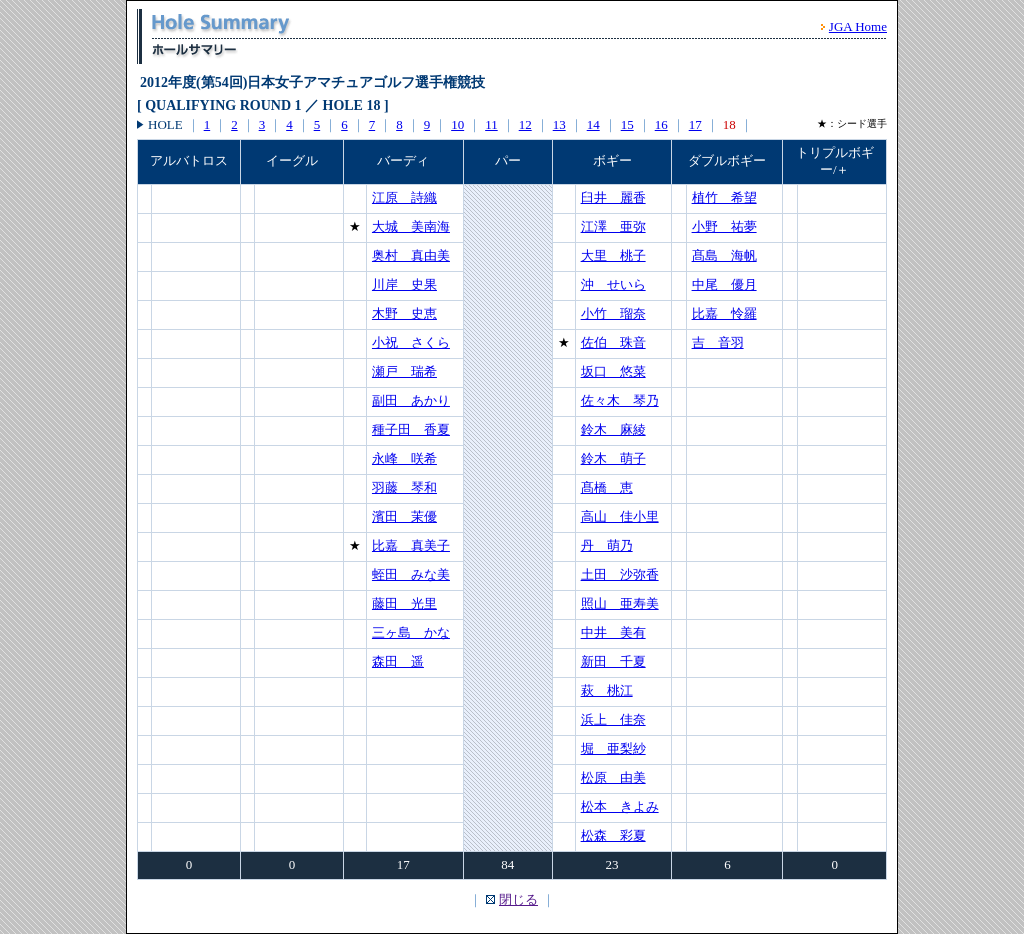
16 (661, 124)
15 (627, 124)
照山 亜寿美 (620, 603)
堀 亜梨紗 (613, 748)
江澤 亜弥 (613, 226)
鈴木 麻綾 (613, 429)
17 (695, 124)
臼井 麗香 (613, 197)
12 (525, 124)
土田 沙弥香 (620, 574)
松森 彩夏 (613, 835)
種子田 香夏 (411, 429)
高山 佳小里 (620, 516)
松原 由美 (613, 777)
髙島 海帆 (724, 255)
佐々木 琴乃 (620, 400)
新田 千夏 (613, 661)
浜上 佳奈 (613, 719)
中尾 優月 (724, 284)
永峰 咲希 (404, 458)
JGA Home (858, 26)
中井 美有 (613, 632)
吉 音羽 (718, 342)
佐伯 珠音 (613, 342)
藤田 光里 (404, 603)
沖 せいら (613, 284)
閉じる (518, 899)
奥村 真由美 (411, 255)
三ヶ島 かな (411, 632)
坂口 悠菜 (613, 371)
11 (491, 124)
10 (457, 124)
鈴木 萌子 (613, 458)
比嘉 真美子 (411, 545)
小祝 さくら (411, 342)
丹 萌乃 (607, 545)
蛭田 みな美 (411, 574)
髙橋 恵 (607, 487)
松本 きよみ (620, 806)
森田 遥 (398, 661)
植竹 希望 (724, 197)
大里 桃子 (613, 255)
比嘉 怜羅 (724, 313)
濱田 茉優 (404, 516)
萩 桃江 (607, 690)
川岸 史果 (404, 284)
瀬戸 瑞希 (404, 371)
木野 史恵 (404, 313)
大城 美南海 (411, 226)
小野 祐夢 (724, 226)
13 (559, 124)
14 (593, 124)
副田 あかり (411, 400)
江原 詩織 (404, 197)
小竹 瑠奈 (613, 313)
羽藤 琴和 (404, 487)
